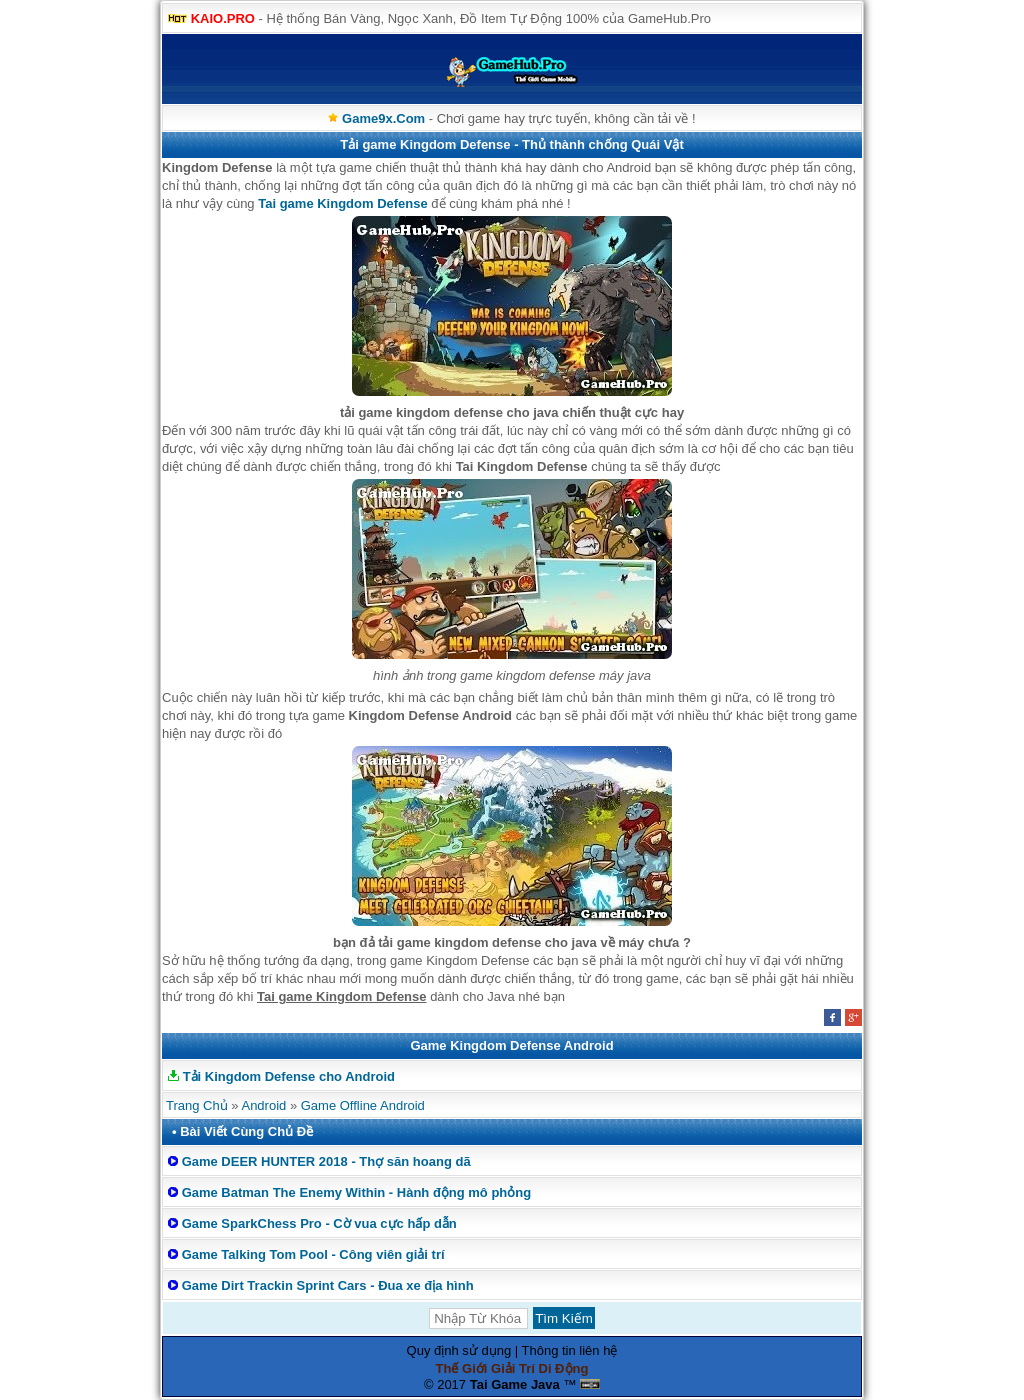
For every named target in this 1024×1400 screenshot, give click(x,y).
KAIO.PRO (223, 18)
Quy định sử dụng (459, 1350)
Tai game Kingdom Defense (343, 203)
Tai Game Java (515, 1384)
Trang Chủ (197, 1105)
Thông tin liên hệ (570, 1350)
